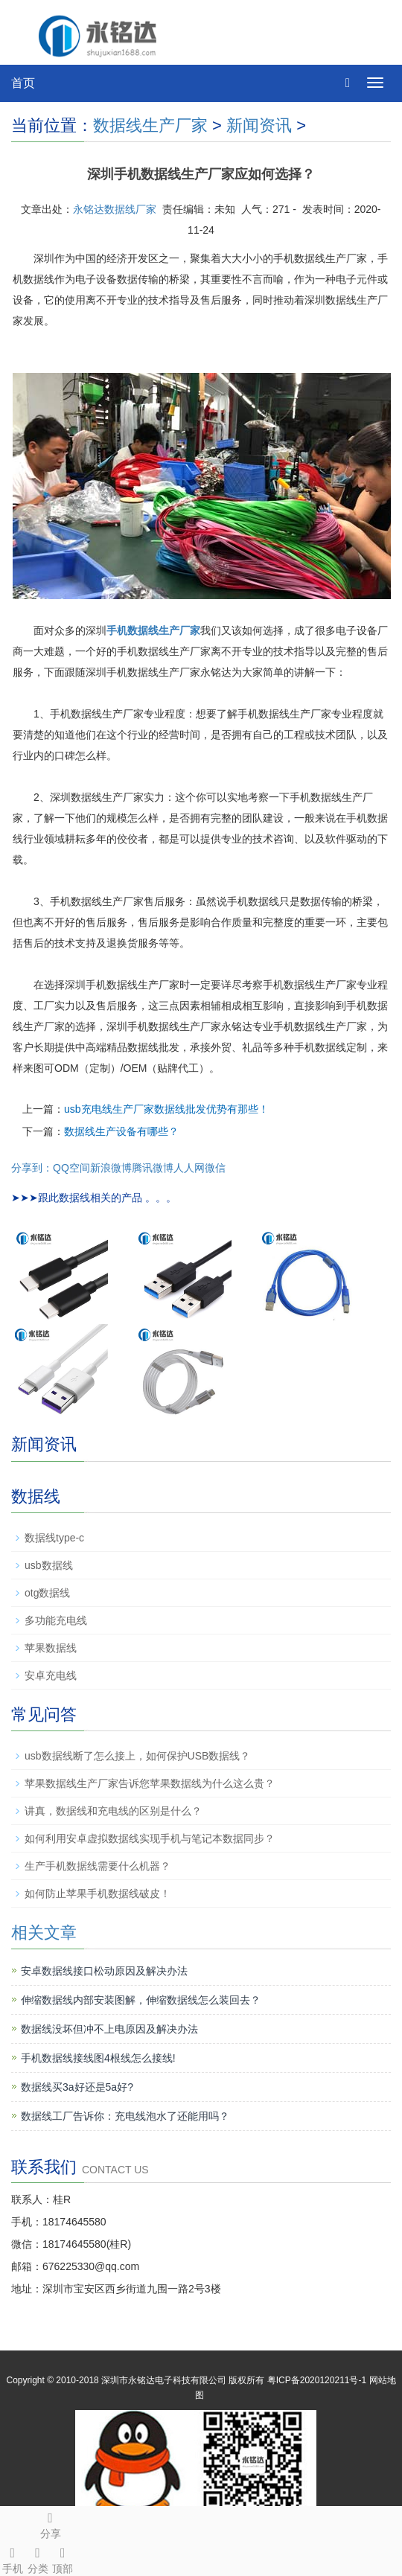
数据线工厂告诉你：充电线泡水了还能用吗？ (125, 2116)
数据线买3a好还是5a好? (77, 2087)
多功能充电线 (56, 1620)
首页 (23, 83)
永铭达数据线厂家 (114, 209)
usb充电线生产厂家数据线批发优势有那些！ (166, 1109)
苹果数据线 (51, 1648)
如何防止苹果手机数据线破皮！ (97, 1893)
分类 (38, 2558)
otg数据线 (47, 1593)
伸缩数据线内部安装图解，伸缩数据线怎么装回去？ (141, 2000)
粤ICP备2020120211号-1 (316, 2380)
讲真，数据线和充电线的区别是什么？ (113, 1811)
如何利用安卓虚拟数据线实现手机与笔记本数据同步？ (150, 1838)
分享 (50, 2523)
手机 (12, 2558)
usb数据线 (49, 1565)
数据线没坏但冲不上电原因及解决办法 (109, 2029)
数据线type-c (54, 1538)
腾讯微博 (152, 1168)
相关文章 (44, 1932)
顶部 (63, 2558)
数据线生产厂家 (150, 125)
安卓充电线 (51, 1675)
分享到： (32, 1168)
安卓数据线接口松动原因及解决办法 (104, 1971)
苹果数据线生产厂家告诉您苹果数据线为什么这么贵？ (150, 1783)
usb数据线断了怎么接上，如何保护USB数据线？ (137, 1756)
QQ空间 (71, 1168)
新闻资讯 (259, 125)
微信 (215, 1168)
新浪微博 (111, 1168)
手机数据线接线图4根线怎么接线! (98, 2058)
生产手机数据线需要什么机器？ (97, 1866)
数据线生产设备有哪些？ (121, 1131)
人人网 (189, 1168)
